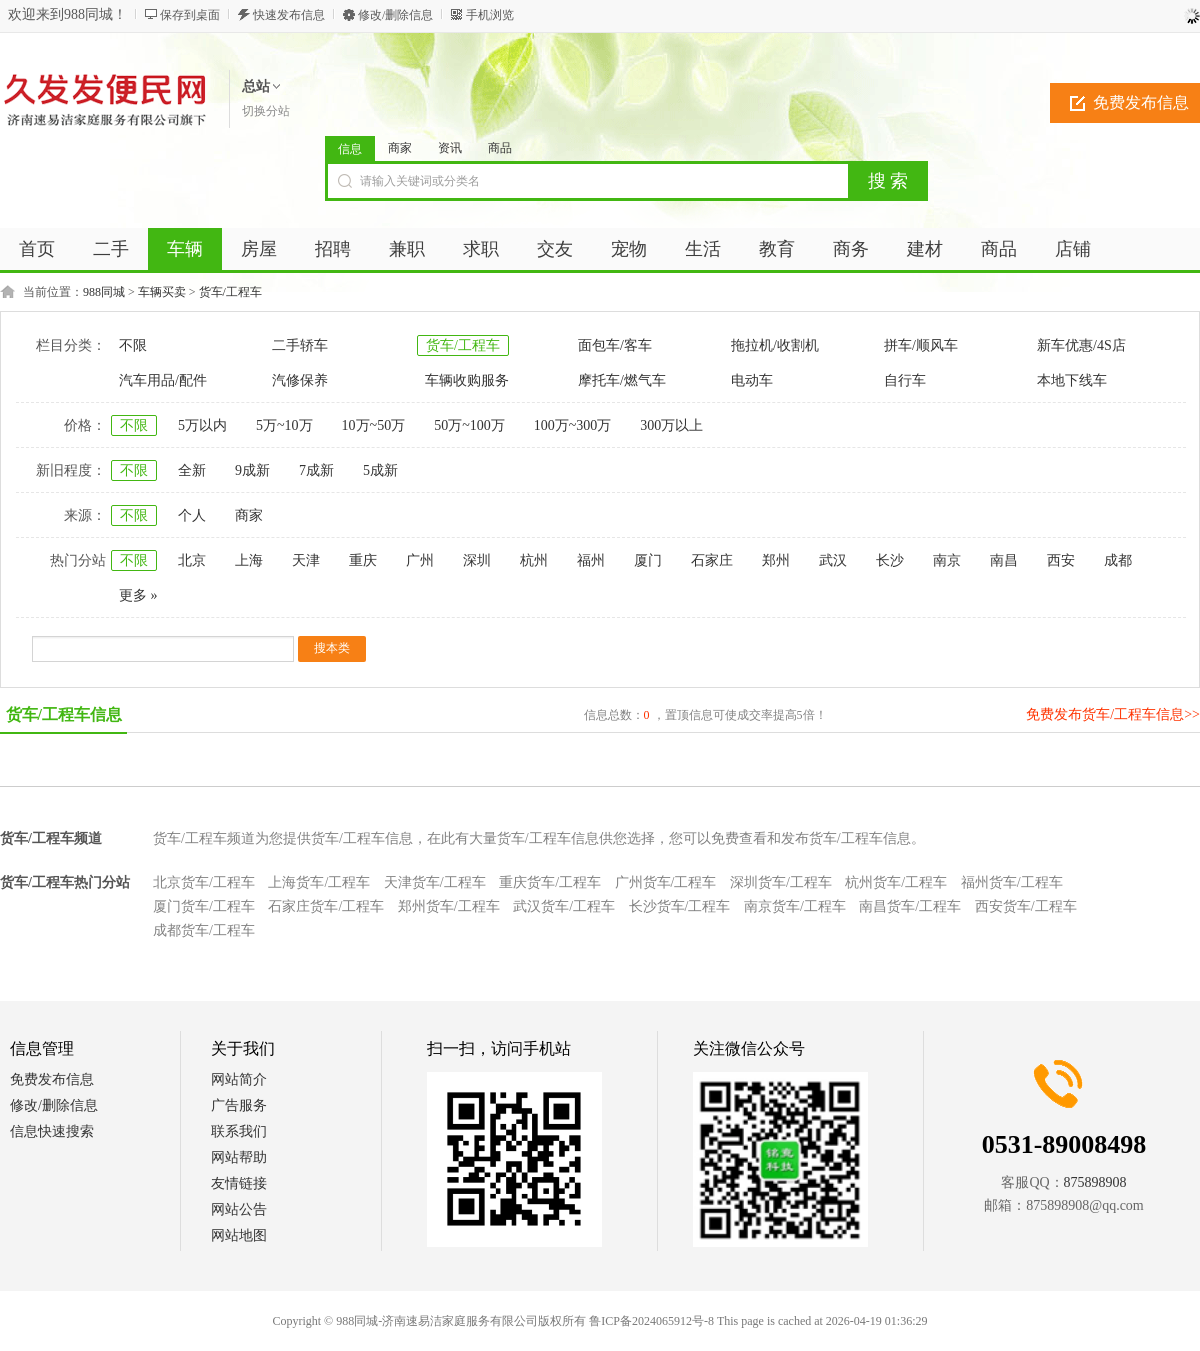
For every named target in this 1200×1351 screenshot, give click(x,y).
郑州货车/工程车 (449, 906)
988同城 (104, 292)
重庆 (363, 560)
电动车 (752, 380)
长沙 (890, 560)
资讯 (450, 148)
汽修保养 (300, 380)
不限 (133, 345)
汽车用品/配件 (163, 380)
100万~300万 (573, 425)
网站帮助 (239, 1157)
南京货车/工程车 (795, 906)
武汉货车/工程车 (564, 906)
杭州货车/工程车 (896, 882)
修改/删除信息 (395, 15)
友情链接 (239, 1183)
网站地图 (239, 1235)
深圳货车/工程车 (781, 882)
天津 (306, 560)
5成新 (380, 470)
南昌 (1004, 560)
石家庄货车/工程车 (326, 906)
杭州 (534, 560)
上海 (249, 560)
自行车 (905, 380)
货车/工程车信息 (64, 714)
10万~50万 (374, 425)
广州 (420, 560)
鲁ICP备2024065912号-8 (651, 1321)
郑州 (776, 560)
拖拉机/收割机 (775, 345)
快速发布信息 (289, 15)
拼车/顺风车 (921, 345)
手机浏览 (490, 15)
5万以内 (202, 425)
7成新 (316, 470)
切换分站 (266, 111)
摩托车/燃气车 (622, 380)
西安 (1061, 560)
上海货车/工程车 (319, 882)
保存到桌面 (190, 15)
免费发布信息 (52, 1079)
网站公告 (239, 1209)
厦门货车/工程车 (204, 906)
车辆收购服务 (467, 380)
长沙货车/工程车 (680, 906)
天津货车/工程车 (435, 882)
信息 (350, 149)
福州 (591, 560)
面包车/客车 (615, 345)
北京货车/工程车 (204, 882)
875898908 (1095, 1182)
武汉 (833, 560)
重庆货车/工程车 (550, 882)
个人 (192, 515)
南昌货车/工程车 (910, 906)
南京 (947, 560)
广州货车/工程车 (666, 882)
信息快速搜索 (52, 1131)
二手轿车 (300, 345)
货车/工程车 (230, 292)
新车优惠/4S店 (1081, 345)
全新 (192, 470)
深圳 (477, 560)
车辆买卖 (162, 292)
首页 (37, 249)
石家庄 (712, 560)
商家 (400, 148)
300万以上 (671, 425)
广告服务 (239, 1105)
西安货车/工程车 (1026, 906)
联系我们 (239, 1131)
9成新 (252, 470)
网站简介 (239, 1079)
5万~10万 (284, 425)
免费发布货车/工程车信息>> (1113, 714)
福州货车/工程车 (1012, 882)
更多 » (138, 595)
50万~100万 (469, 425)
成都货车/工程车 (204, 930)
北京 (192, 560)
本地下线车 (1072, 380)
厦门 (648, 560)
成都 (1118, 560)
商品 (500, 148)
